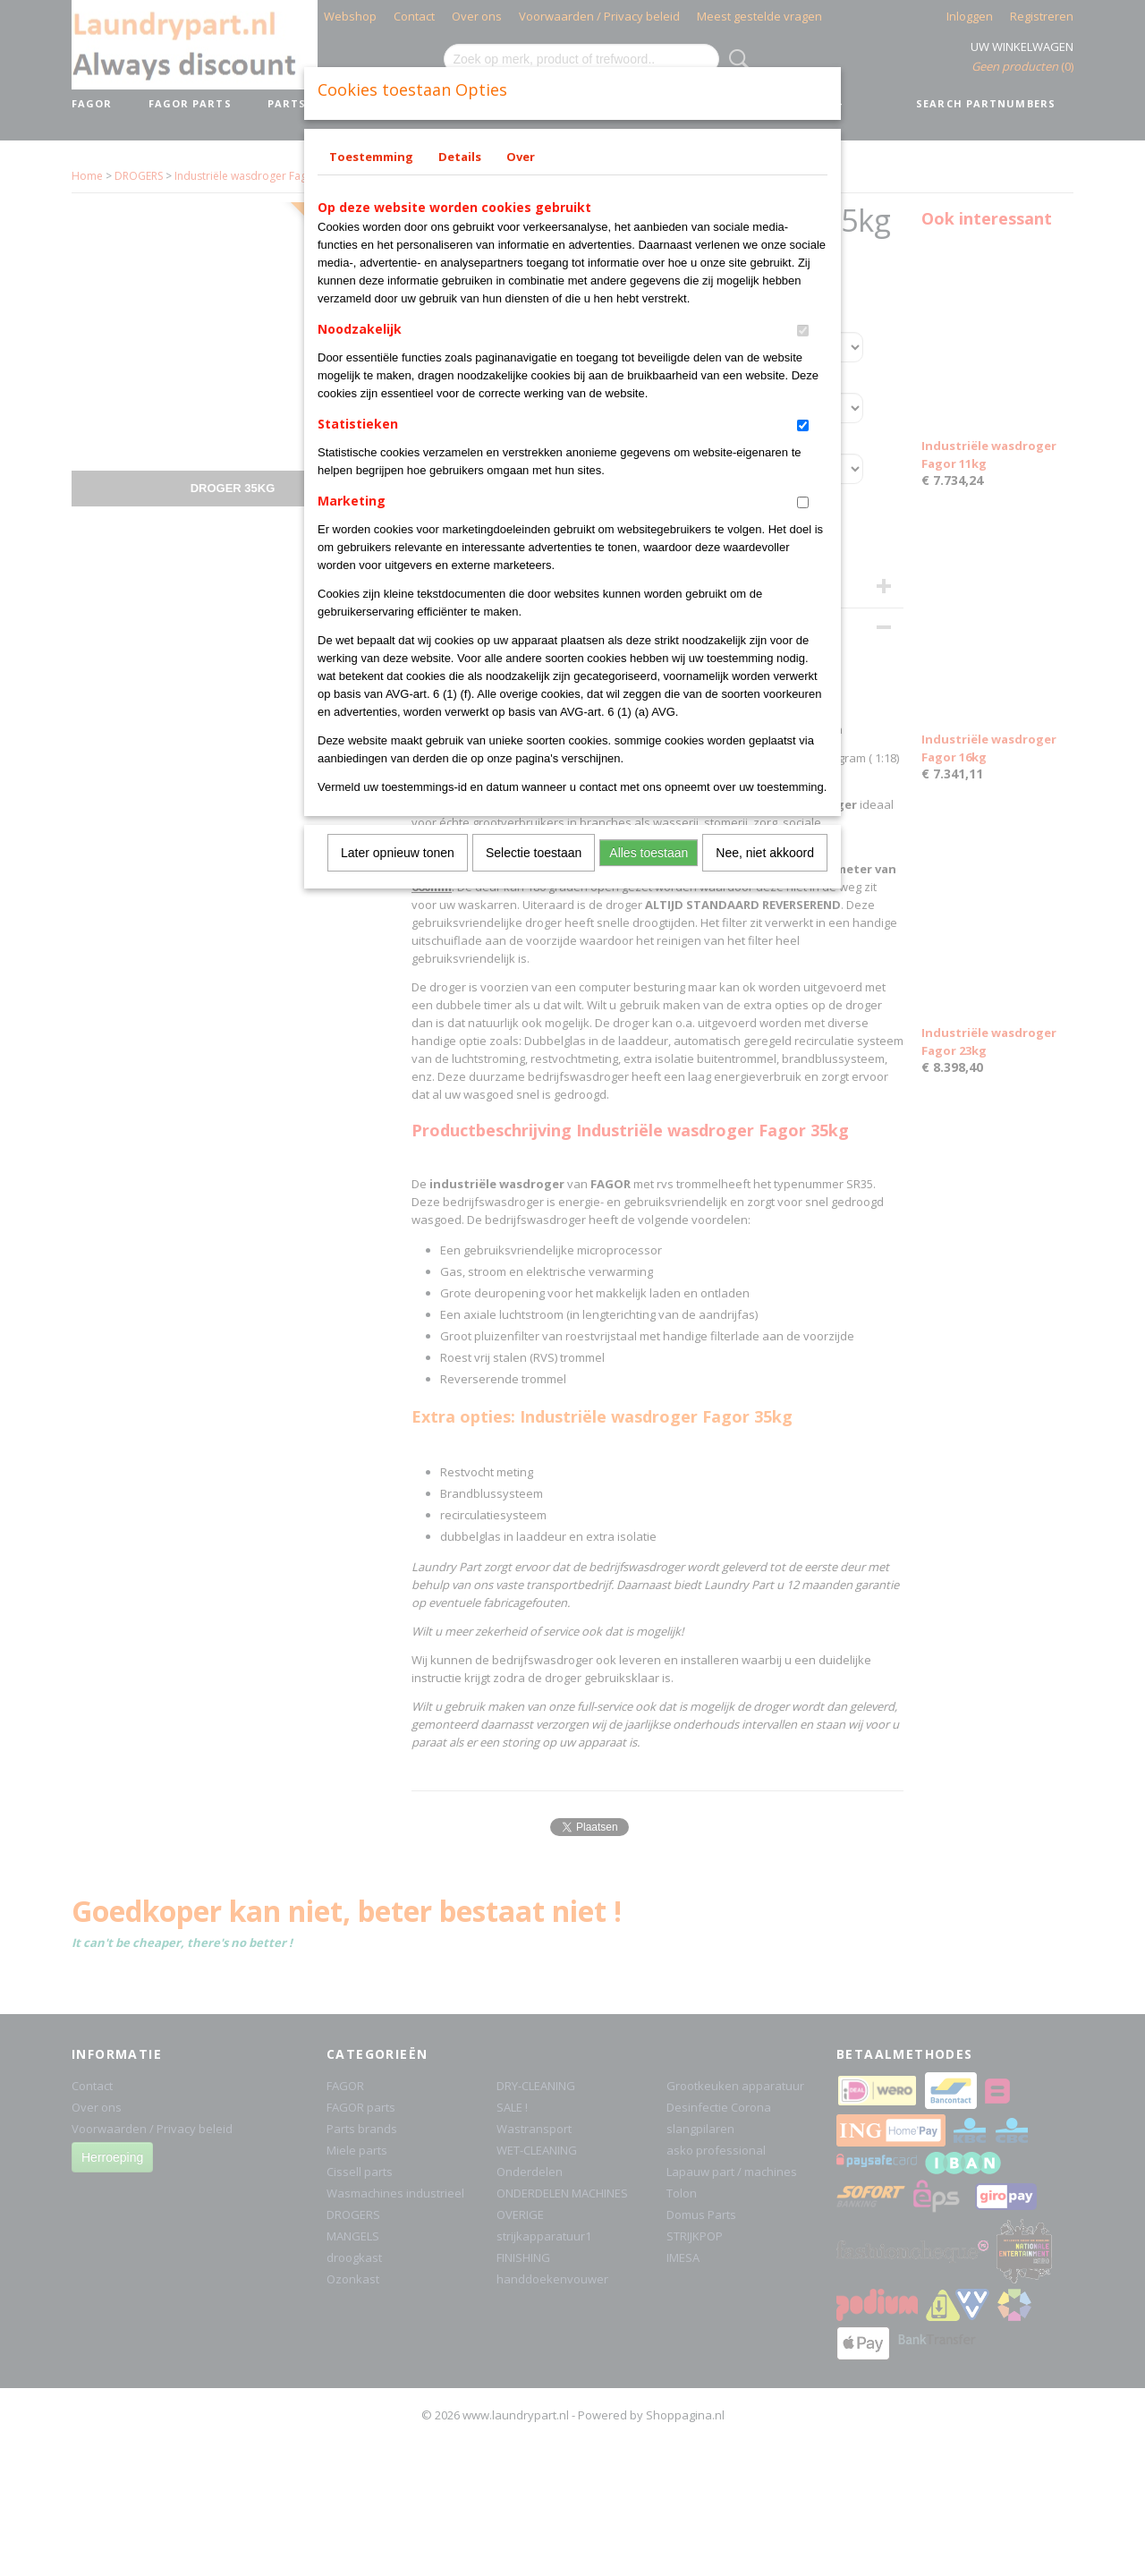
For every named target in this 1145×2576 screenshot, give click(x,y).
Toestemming (371, 157)
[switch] (803, 330)
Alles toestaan (648, 853)
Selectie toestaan (533, 853)
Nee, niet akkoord (765, 853)
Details (459, 157)
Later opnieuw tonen (397, 853)
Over (520, 157)
